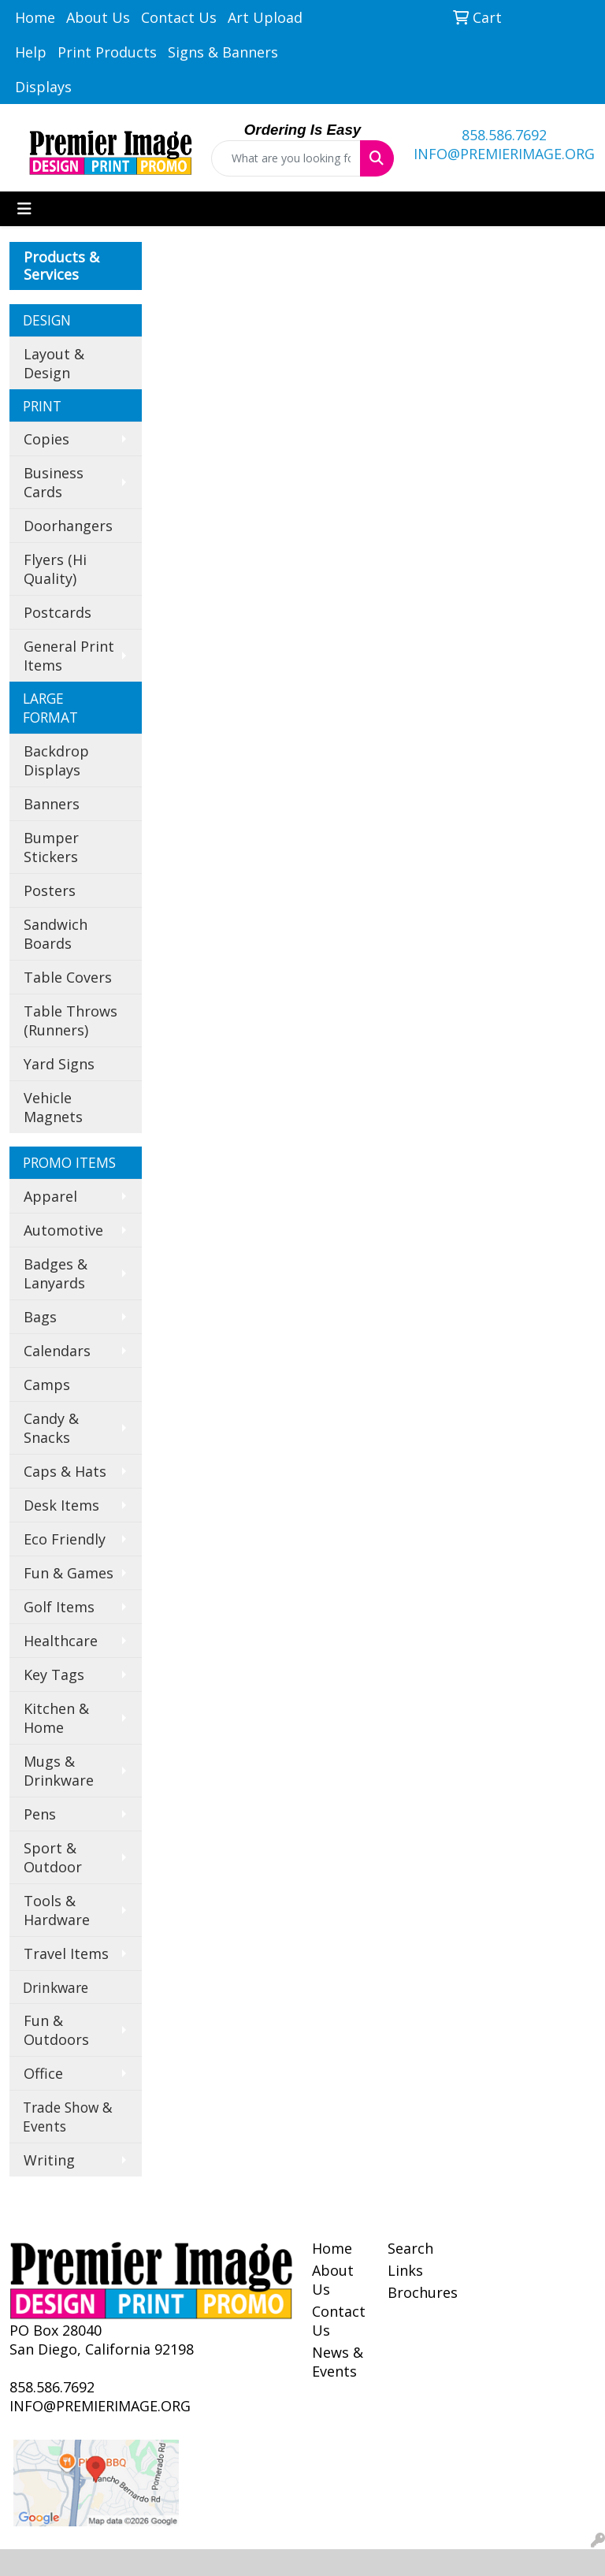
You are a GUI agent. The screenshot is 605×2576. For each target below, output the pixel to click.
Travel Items (66, 1953)
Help (30, 52)
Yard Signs (59, 1063)
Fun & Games (68, 1572)
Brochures (416, 2292)
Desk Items (61, 1505)
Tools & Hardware (57, 1910)
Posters (50, 890)
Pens (40, 1814)
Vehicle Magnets (53, 1107)
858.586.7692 (504, 134)
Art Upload (265, 17)
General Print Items (69, 656)
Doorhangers (68, 525)
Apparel (50, 1196)
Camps (47, 1384)
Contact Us (179, 17)
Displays (43, 86)
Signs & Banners (223, 52)
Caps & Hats (65, 1471)
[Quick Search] (286, 158)
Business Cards (54, 482)
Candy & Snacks (51, 1428)
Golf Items (59, 1606)
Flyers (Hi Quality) (55, 569)
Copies (46, 438)
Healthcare (61, 1640)
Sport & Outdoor (53, 1857)
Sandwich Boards (55, 934)
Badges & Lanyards (55, 1273)
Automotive (63, 1230)
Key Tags (54, 1674)
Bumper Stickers (51, 847)
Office (43, 2073)
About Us (98, 17)
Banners (52, 803)
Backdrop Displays (56, 760)
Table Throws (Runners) (70, 1020)
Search (410, 2248)
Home (35, 17)
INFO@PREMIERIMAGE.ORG (504, 153)
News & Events (337, 2362)
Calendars (57, 1350)
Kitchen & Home (56, 1718)
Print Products (107, 52)
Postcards (57, 612)
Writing (49, 2159)
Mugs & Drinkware (59, 1771)
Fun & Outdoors (56, 2030)
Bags (40, 1316)
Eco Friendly (65, 1539)
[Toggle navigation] (24, 209)
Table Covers (68, 977)
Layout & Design (54, 363)
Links (405, 2270)
